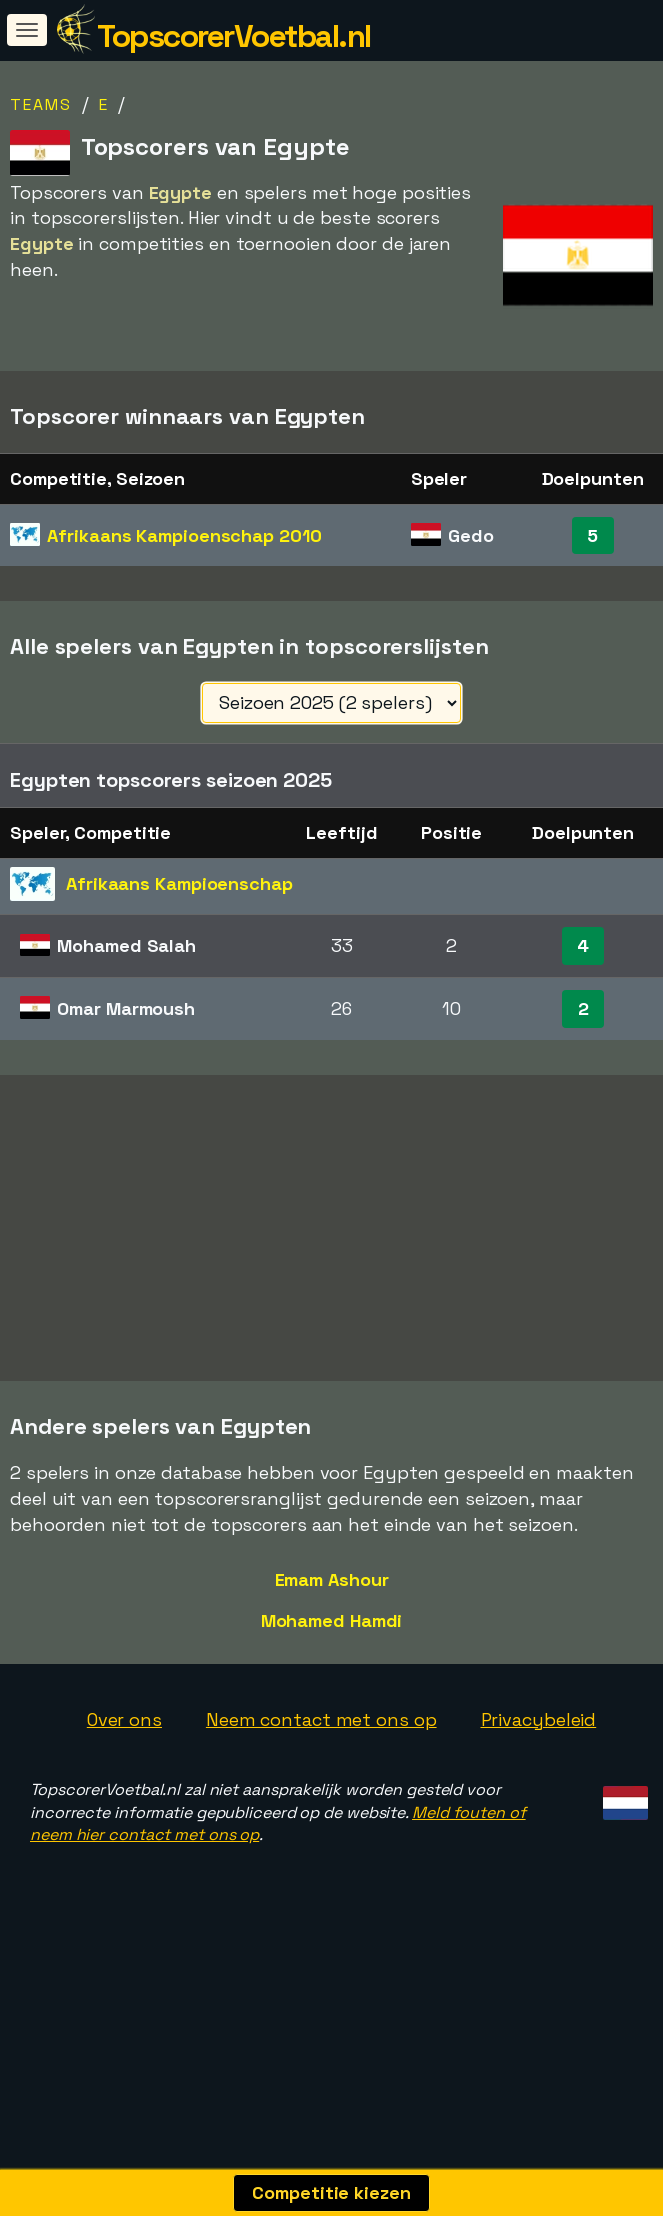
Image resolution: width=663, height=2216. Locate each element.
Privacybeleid (539, 1791)
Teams (41, 104)
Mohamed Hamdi (332, 1692)
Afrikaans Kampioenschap (184, 535)
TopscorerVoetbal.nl (234, 36)
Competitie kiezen (331, 2192)
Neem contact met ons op (321, 1791)
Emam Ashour (332, 1651)
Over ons (124, 1791)
